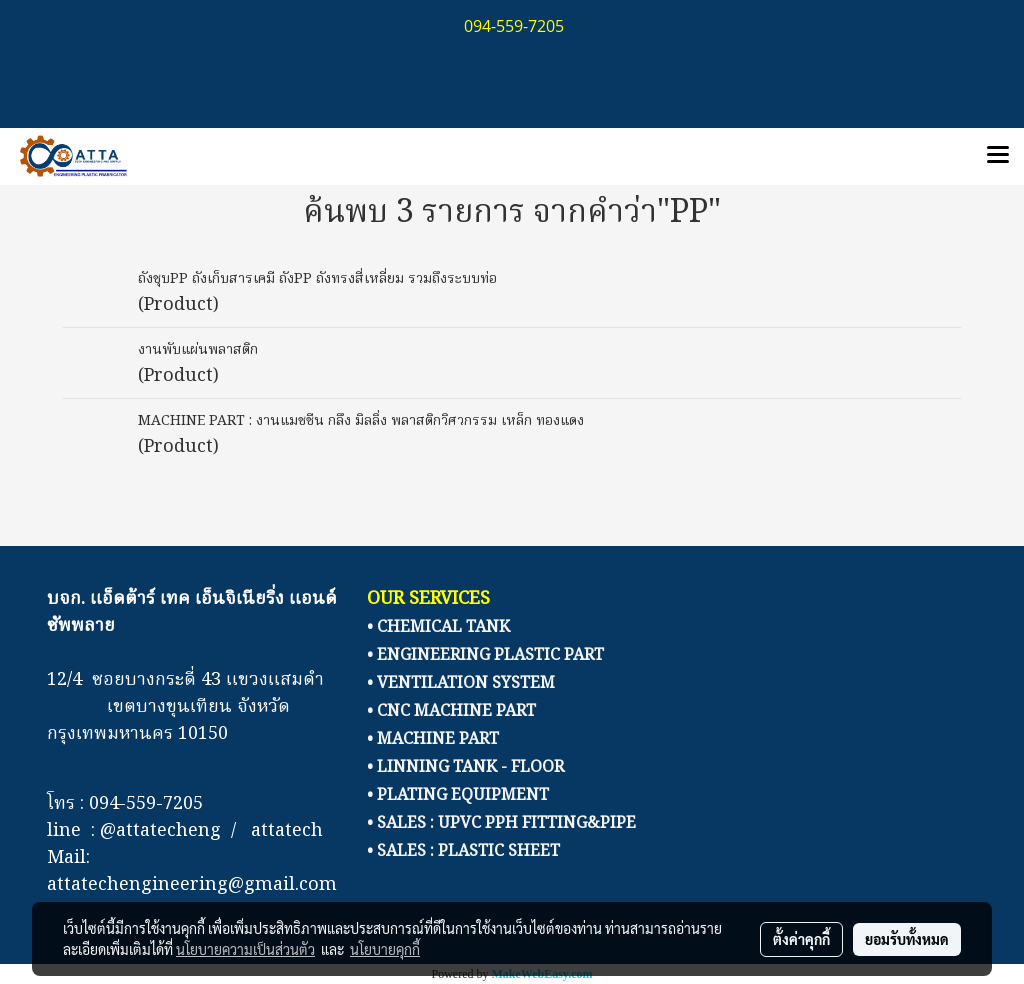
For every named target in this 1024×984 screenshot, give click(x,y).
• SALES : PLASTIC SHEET (463, 852)
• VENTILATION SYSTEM (461, 684)
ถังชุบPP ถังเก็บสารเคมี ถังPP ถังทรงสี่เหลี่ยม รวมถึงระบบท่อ (317, 279)
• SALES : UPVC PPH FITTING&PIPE (501, 824)
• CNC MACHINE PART (451, 712)
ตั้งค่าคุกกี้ (801, 939)
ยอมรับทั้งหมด (907, 939)
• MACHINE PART (433, 740)
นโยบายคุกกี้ (385, 949)
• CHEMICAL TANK (438, 628)
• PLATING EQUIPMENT (458, 796)
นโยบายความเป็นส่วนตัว (245, 949)
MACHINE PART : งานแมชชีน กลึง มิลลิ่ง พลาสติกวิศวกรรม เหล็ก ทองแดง (361, 421)
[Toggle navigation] (998, 156)
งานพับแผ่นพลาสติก (198, 350)
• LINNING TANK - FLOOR (465, 768)
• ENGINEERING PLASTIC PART (485, 656)
